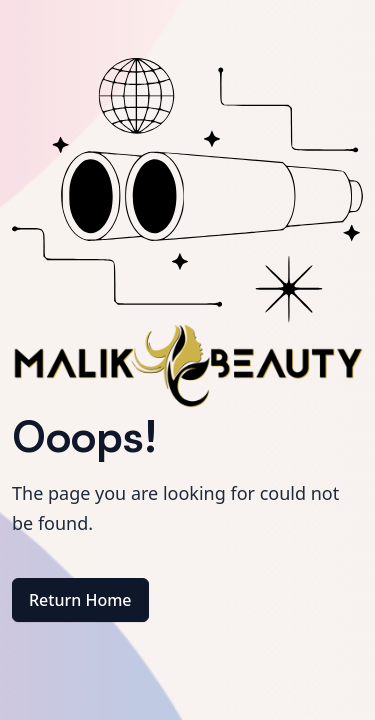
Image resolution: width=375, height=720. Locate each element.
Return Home (80, 600)
